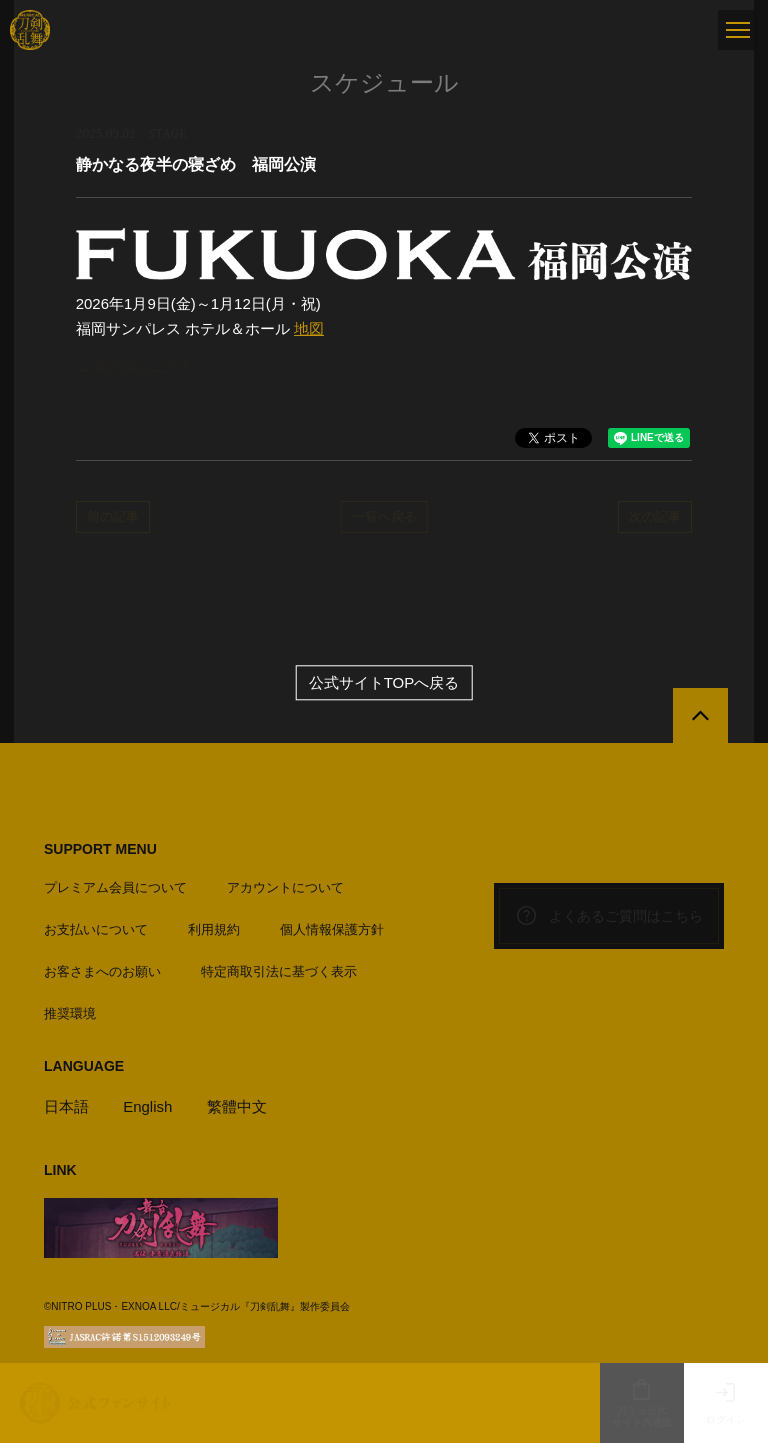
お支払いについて (96, 929)
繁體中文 (237, 1106)
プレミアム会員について (115, 887)
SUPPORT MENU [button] (100, 849)
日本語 (66, 1106)
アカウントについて (285, 887)
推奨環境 (70, 1013)
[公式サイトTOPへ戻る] (700, 715)
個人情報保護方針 (332, 929)
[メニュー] (738, 30)
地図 (309, 328)
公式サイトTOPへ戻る (384, 682)
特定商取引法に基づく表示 (279, 971)
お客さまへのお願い (102, 971)
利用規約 (214, 929)
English (147, 1106)
